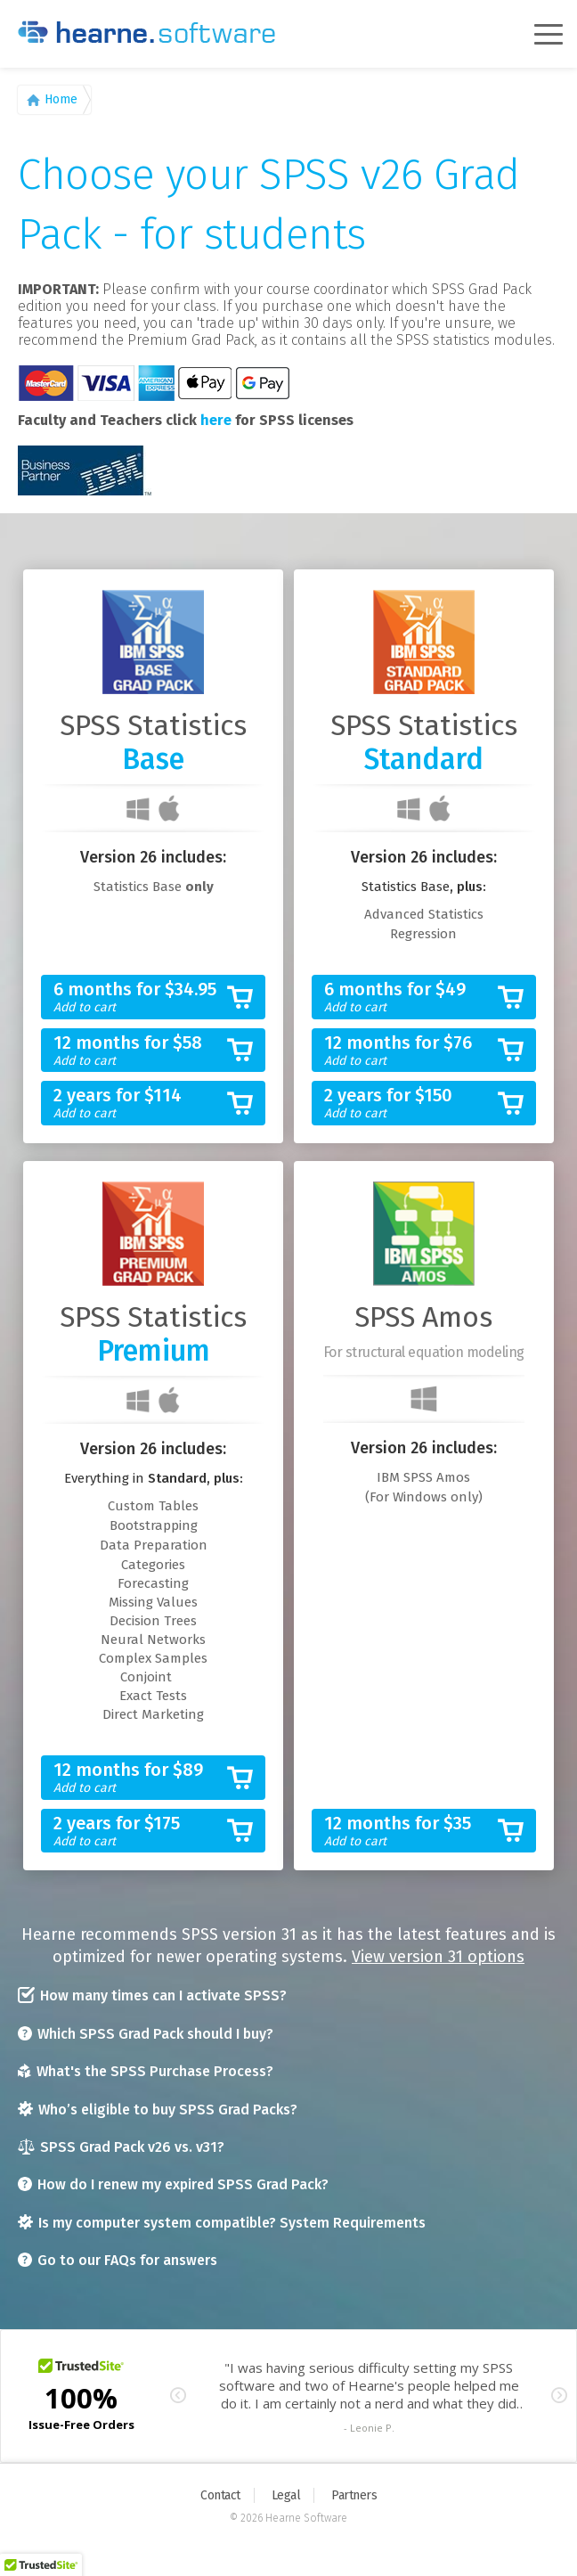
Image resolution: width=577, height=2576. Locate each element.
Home (61, 99)
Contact (220, 2495)
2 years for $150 (410, 1103)
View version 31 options (438, 1957)
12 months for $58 (139, 1051)
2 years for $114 (139, 1103)
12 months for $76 (410, 1051)
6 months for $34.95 (139, 997)
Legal (286, 2495)
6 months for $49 (410, 997)
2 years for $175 (139, 1831)
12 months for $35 (410, 1831)
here (216, 420)
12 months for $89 (139, 1778)
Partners (354, 2495)
